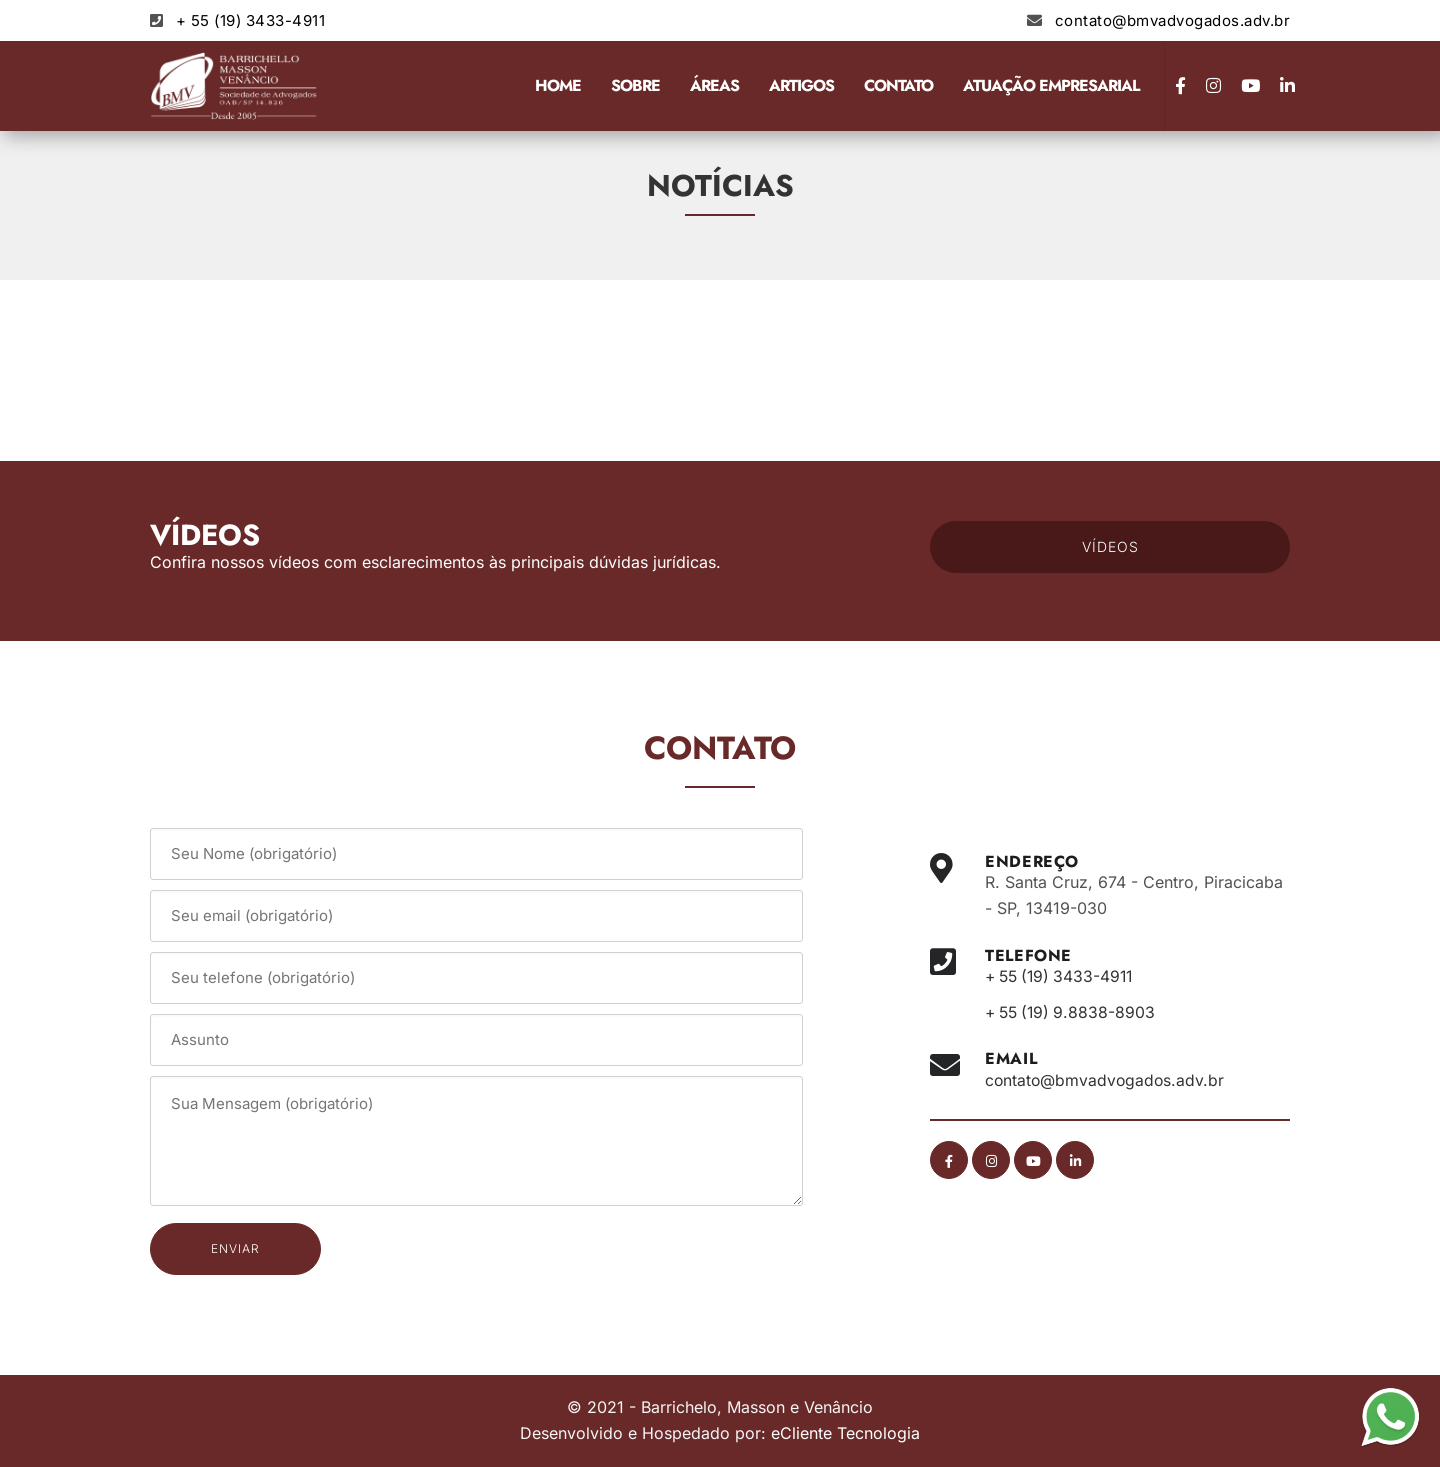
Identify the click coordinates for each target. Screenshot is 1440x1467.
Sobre (635, 85)
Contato (898, 85)
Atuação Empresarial (1051, 85)
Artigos (801, 85)
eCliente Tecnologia (845, 1433)
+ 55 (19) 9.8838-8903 (1073, 1012)
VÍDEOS (1110, 546)
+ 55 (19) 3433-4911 (251, 20)
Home (558, 85)
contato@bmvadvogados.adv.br (1173, 20)
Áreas (714, 85)
